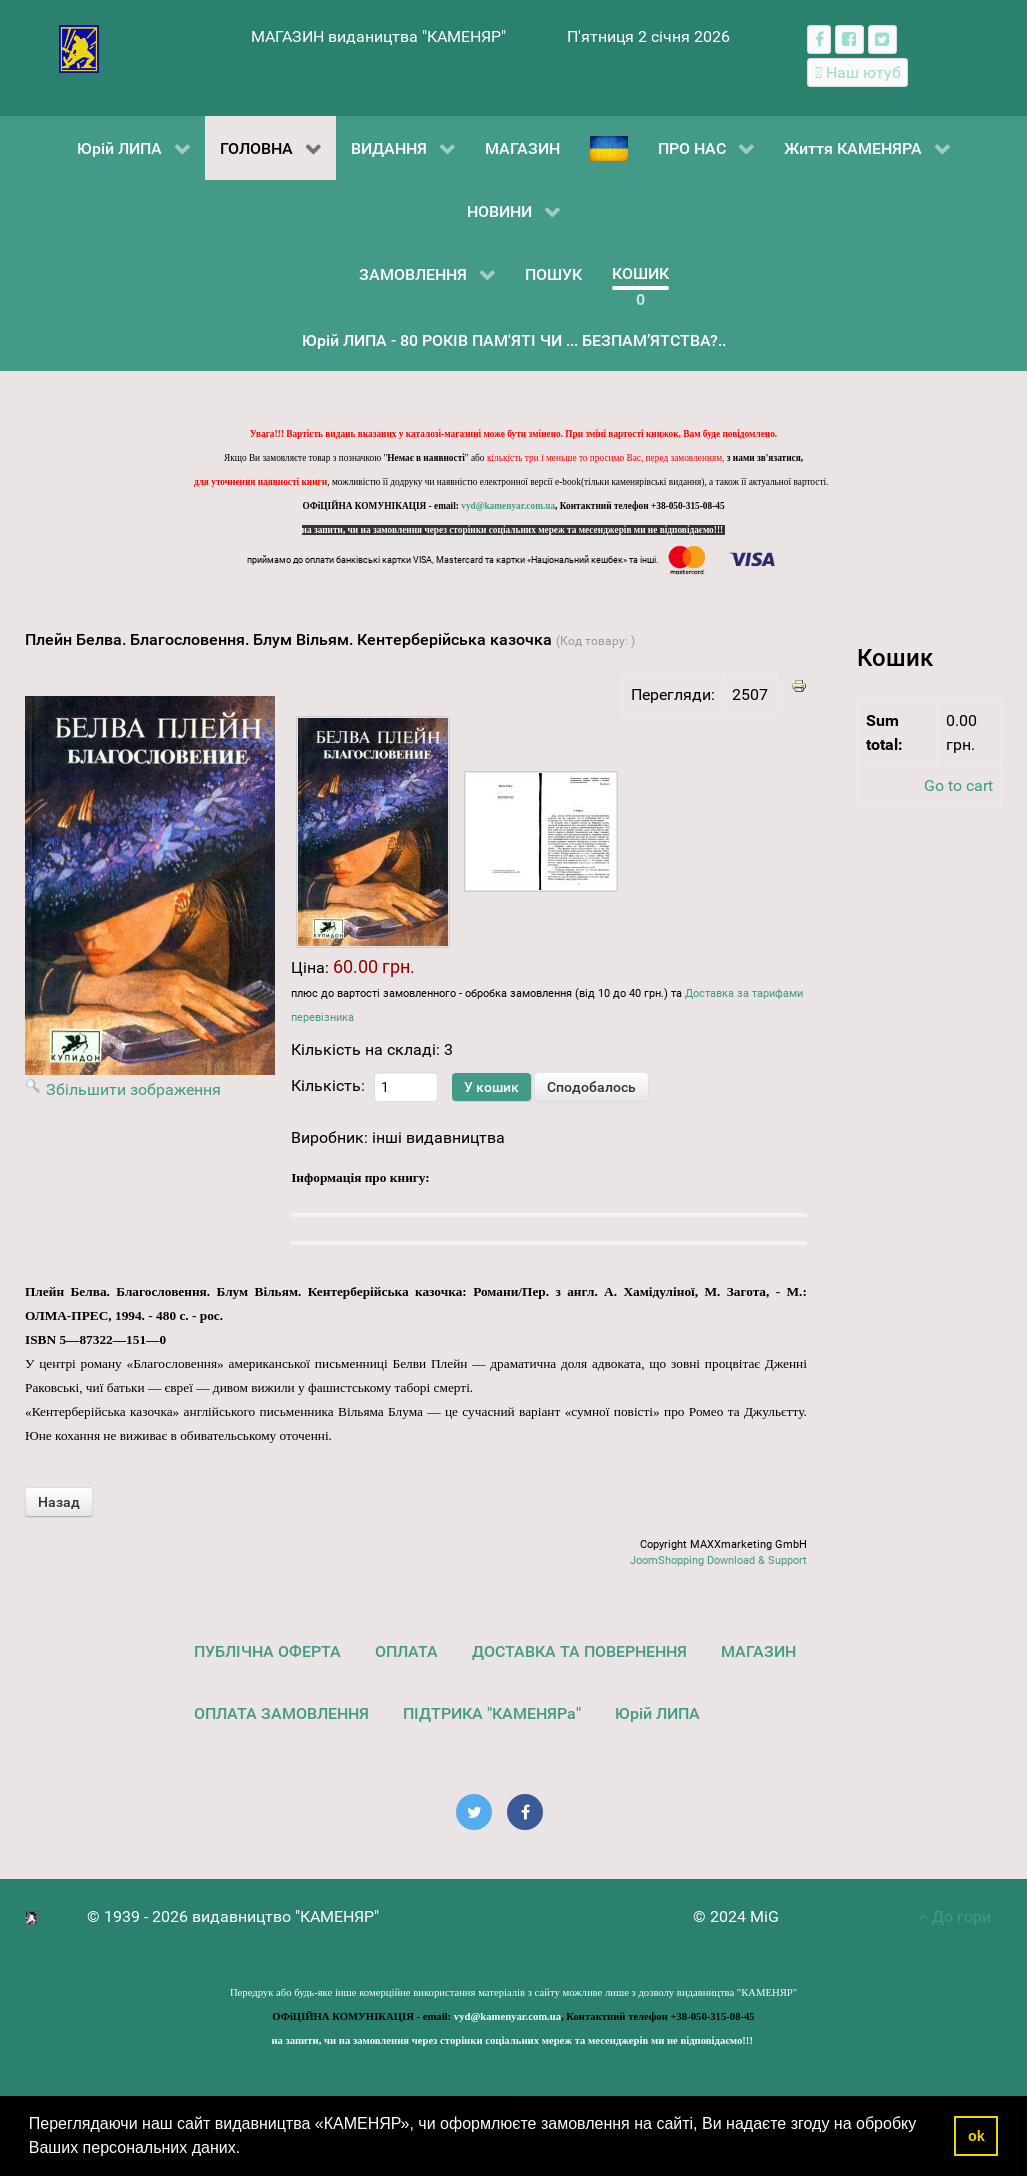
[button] (248, 2150)
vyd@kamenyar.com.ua (508, 506)
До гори (954, 1916)
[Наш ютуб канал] (857, 72)
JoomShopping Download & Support (718, 1560)
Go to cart (958, 785)
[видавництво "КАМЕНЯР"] (79, 47)
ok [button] (976, 2136)
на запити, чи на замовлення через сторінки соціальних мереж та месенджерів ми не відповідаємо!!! (514, 530)
